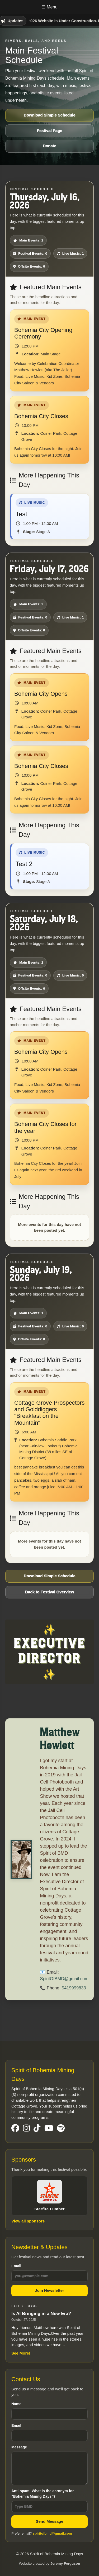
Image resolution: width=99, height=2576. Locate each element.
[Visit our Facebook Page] (15, 2128)
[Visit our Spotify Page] (61, 2128)
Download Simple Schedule (50, 115)
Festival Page (49, 130)
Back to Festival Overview (49, 1592)
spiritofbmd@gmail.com (52, 2533)
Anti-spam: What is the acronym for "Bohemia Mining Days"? (49, 2500)
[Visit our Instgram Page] (26, 2128)
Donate (49, 146)
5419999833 (74, 1987)
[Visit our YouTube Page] (48, 2128)
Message (49, 2465)
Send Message (49, 2521)
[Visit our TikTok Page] (37, 2128)
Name (49, 2411)
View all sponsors (28, 2221)
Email (49, 2273)
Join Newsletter (49, 2290)
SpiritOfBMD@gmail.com (64, 1978)
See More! (20, 2353)
